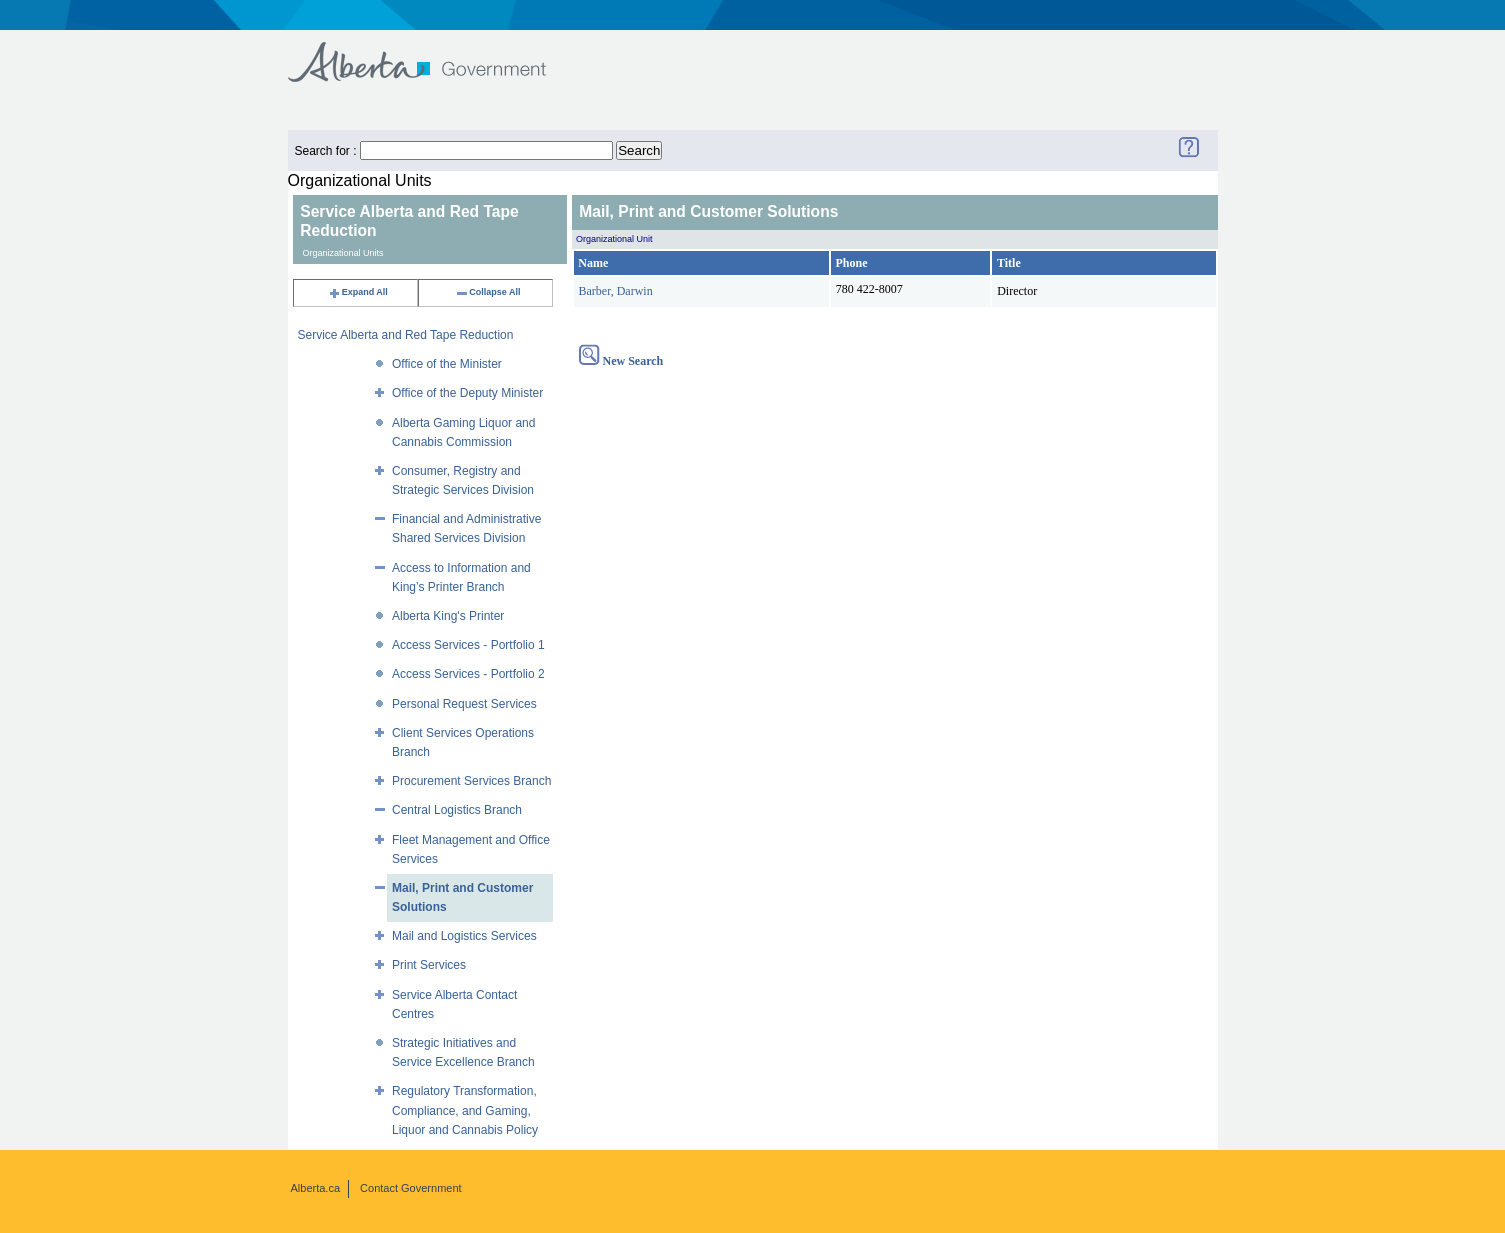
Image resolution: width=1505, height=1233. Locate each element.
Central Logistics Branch (457, 810)
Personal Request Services (464, 704)
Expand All (358, 292)
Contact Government (411, 1188)
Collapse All (487, 292)
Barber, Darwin (616, 291)
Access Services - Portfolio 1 (468, 645)
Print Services (429, 965)
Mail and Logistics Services (464, 936)
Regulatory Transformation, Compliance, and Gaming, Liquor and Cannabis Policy (465, 1110)
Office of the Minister (447, 364)
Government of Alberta (433, 52)
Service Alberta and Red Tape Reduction (406, 335)
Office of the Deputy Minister (467, 393)
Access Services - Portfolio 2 (468, 674)
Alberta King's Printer (448, 616)
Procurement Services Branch (471, 781)
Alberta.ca (316, 1188)
